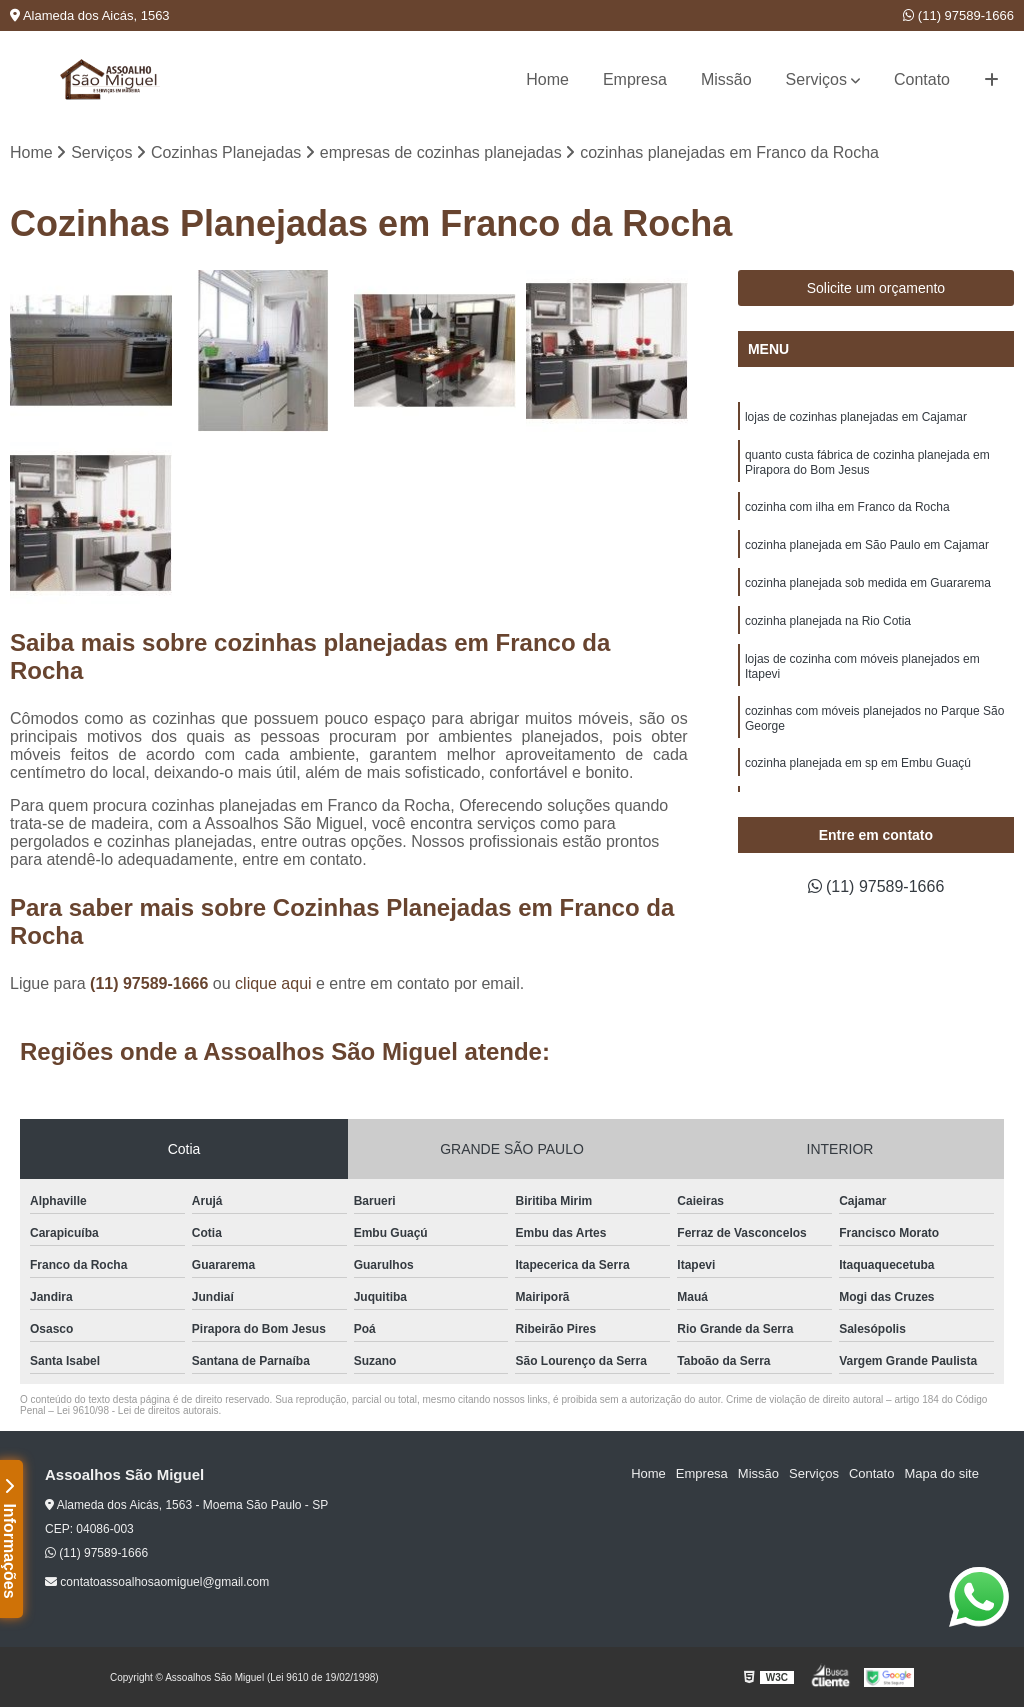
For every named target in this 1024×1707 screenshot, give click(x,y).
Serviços (816, 79)
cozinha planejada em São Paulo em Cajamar (867, 545)
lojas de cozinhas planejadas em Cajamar (856, 417)
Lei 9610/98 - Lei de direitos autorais (138, 1410)
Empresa (635, 79)
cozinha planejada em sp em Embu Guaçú (858, 763)
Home (547, 79)
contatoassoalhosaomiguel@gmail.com (157, 1582)
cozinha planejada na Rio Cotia (828, 621)
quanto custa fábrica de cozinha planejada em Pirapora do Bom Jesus (867, 462)
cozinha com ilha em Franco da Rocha (847, 507)
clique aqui (273, 983)
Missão (726, 79)
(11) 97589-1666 (958, 15)
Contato (922, 79)
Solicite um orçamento (876, 288)
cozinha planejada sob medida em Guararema (868, 583)
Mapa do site (941, 1473)
